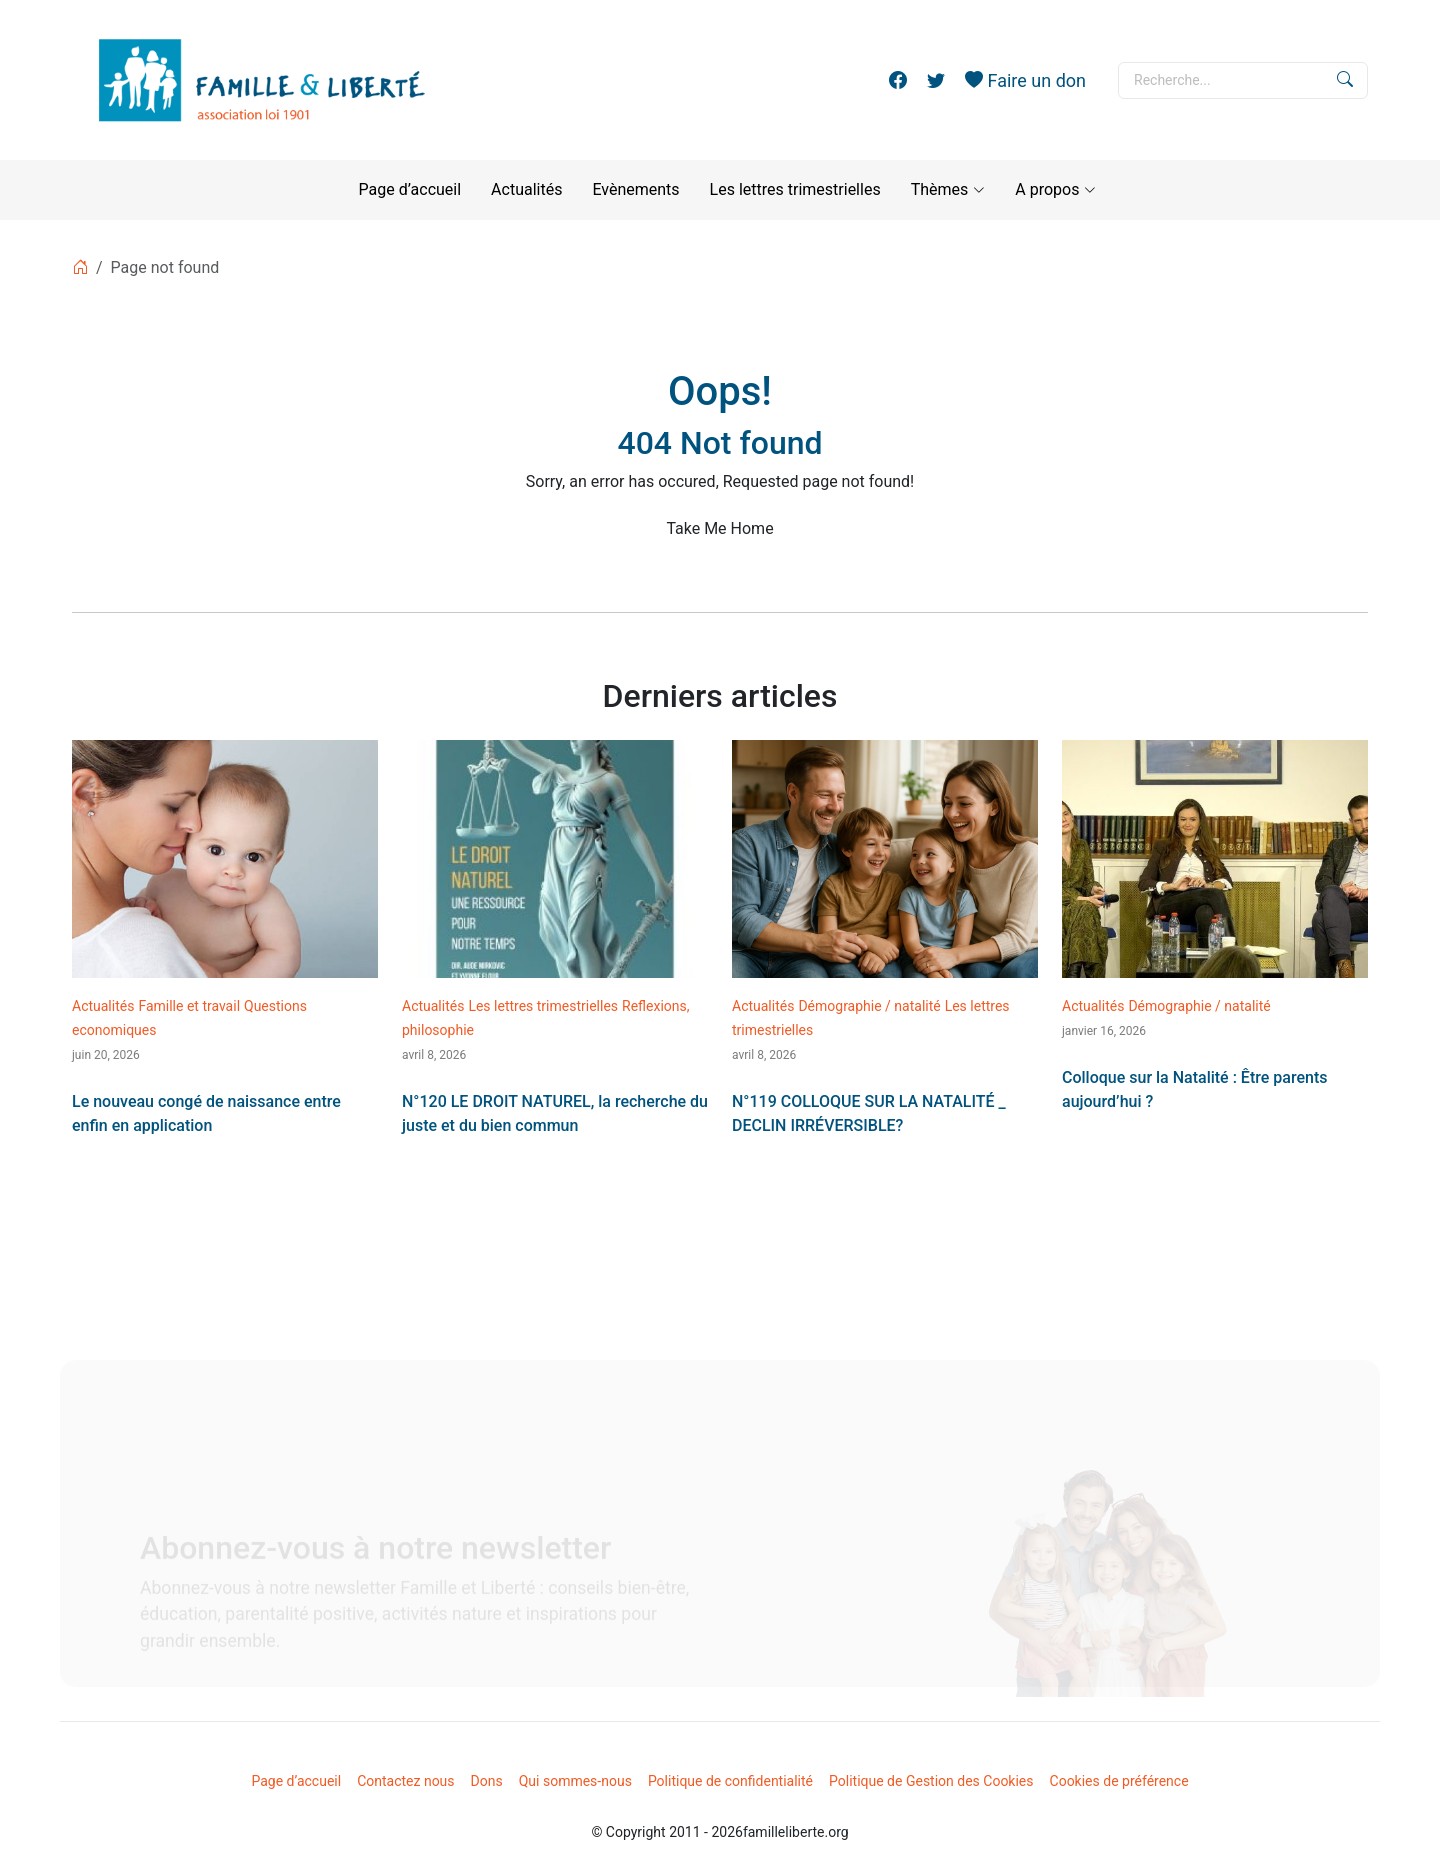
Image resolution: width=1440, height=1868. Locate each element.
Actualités (526, 189)
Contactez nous (405, 1781)
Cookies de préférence (1119, 1781)
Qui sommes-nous (575, 1781)
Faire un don (1025, 80)
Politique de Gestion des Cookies (931, 1781)
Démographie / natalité (869, 1006)
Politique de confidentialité (730, 1781)
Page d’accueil (410, 189)
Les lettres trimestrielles (795, 189)
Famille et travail (189, 1006)
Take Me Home (719, 528)
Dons (487, 1781)
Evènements (635, 189)
